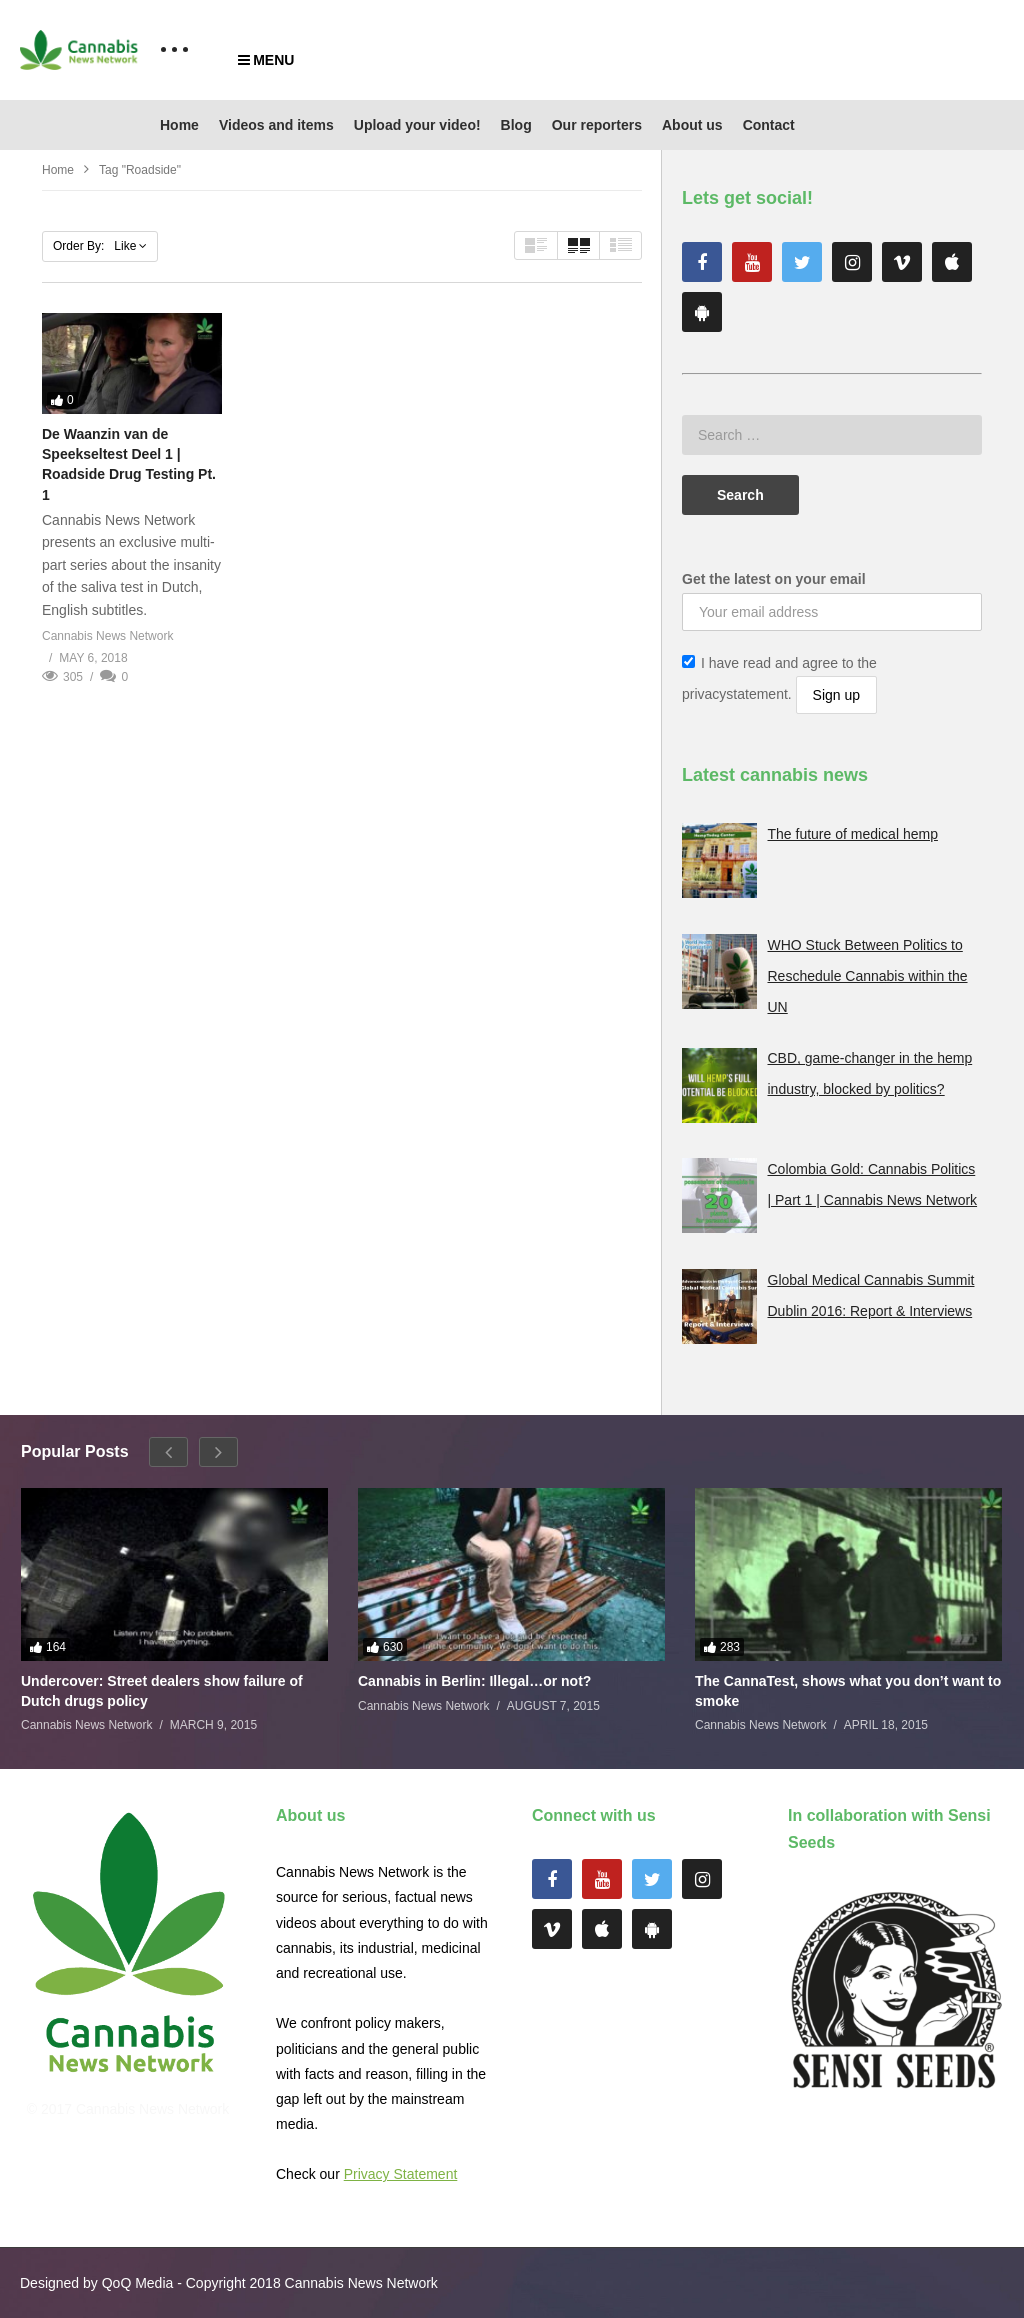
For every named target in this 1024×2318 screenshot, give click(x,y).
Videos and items (276, 125)
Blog (516, 125)
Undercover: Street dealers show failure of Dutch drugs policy (162, 1691)
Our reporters (597, 125)
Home (179, 125)
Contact (769, 125)
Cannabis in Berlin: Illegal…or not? (474, 1681)
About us (692, 125)
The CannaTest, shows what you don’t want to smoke (848, 1691)
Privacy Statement (401, 2174)
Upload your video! (417, 125)
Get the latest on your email (774, 579)
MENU (266, 60)
